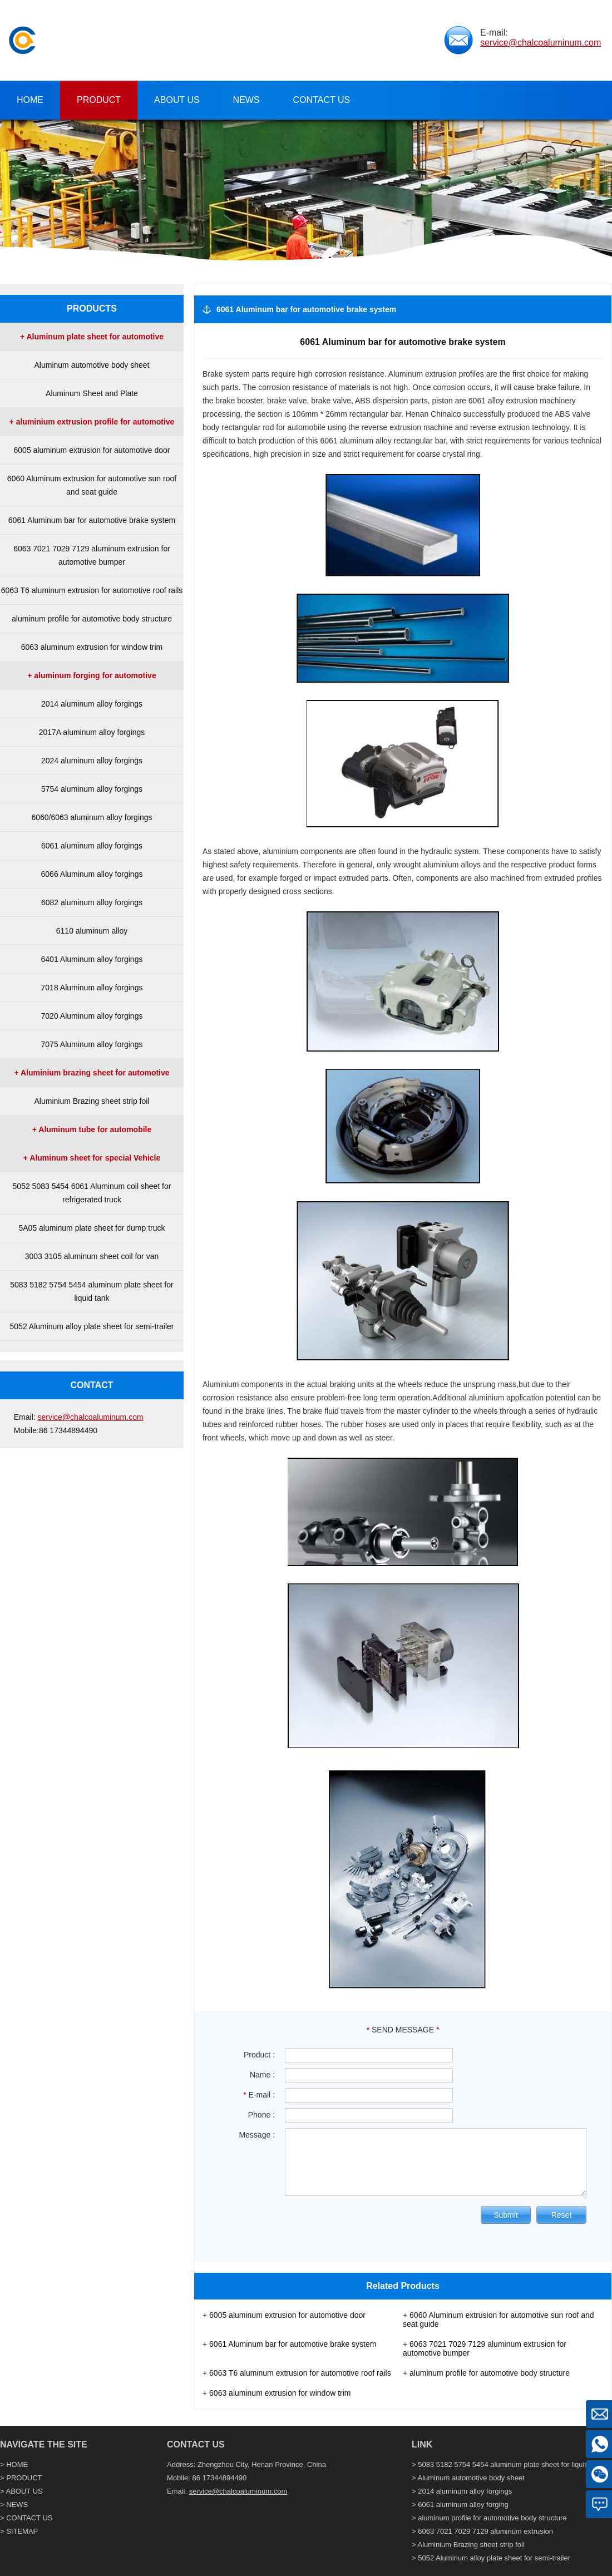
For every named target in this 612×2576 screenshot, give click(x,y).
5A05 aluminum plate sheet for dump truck (91, 1227)
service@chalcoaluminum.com (540, 42)
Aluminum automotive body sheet (92, 365)
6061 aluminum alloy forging (463, 2504)
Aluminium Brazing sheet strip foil (92, 1101)
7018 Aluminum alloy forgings (92, 987)
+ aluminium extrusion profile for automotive (92, 421)
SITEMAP (22, 2531)
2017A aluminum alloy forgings (92, 732)
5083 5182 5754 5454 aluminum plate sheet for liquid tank (511, 2464)
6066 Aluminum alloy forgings (92, 874)
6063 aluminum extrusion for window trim (91, 647)
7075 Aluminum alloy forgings (92, 1044)
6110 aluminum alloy (91, 930)
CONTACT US (29, 2518)
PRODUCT (24, 2478)
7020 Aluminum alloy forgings (92, 1015)
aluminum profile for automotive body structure (92, 618)
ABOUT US (24, 2491)
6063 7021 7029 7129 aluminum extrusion (485, 2531)
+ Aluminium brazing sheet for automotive (91, 1072)
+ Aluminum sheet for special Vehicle (92, 1157)
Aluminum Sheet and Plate (92, 393)
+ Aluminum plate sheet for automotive (92, 336)
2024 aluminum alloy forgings (91, 760)
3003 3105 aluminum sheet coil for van (92, 1256)
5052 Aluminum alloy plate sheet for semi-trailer (92, 1326)
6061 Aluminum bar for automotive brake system (91, 520)
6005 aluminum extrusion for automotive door (92, 450)
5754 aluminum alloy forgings (91, 788)
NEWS (17, 2504)
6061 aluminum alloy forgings (91, 845)
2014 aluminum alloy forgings (91, 703)
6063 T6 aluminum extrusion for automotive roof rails (92, 590)
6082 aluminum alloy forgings (91, 902)
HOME (17, 2464)
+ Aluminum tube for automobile (92, 1129)
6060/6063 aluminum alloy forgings (91, 817)
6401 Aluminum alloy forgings (92, 959)
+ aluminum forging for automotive (91, 675)
